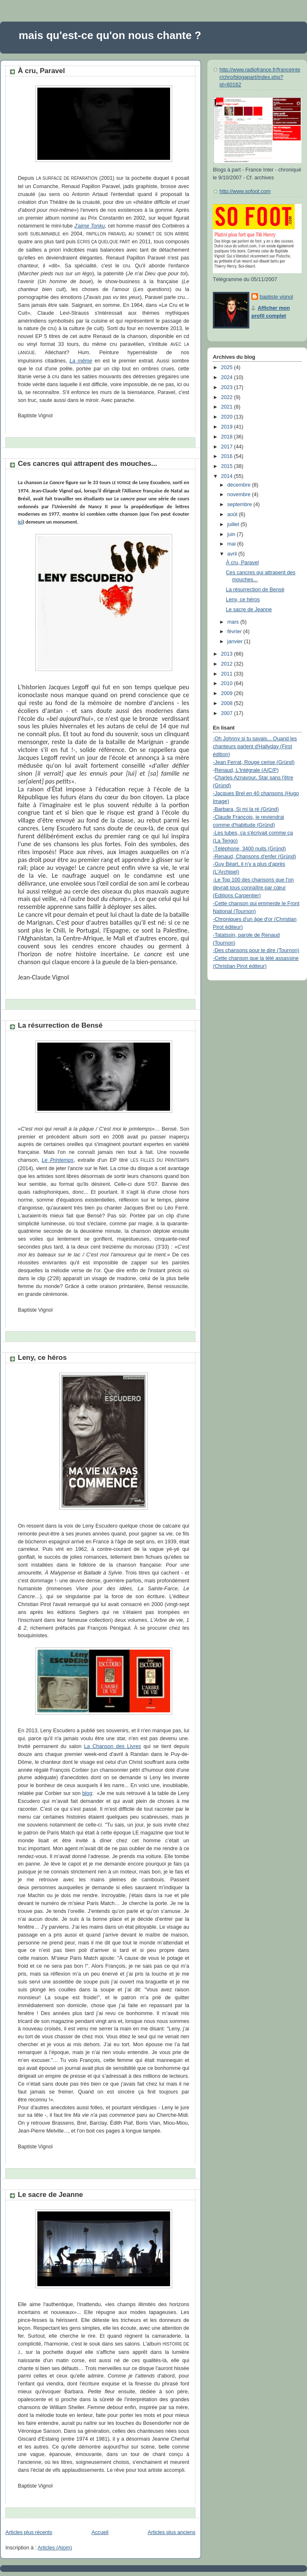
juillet (234, 524)
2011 (227, 674)
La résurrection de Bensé (60, 1025)
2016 (227, 456)
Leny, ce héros (42, 1357)
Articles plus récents (28, 2532)
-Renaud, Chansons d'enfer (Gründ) (254, 856)
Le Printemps (57, 1160)
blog (87, 1793)
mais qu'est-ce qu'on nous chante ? (110, 35)
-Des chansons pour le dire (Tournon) (256, 950)
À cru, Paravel (41, 71)
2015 (227, 466)
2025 (227, 367)
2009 (227, 693)
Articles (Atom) (55, 2548)
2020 (227, 417)
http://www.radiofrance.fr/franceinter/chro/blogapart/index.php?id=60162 (259, 77)
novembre (239, 494)
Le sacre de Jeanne (50, 2195)
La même (80, 361)
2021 (227, 407)
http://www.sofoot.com (244, 191)
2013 (227, 654)
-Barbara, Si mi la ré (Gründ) (246, 809)
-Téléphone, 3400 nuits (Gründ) (249, 849)
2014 (227, 476)
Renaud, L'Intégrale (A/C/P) (246, 770)
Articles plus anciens (171, 2532)
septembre (240, 504)
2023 (227, 387)
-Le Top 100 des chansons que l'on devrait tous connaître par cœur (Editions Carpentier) (253, 888)
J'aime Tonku (89, 226)
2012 (227, 664)
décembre (239, 485)
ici (20, 522)
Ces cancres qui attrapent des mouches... (87, 464)
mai (232, 544)
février (235, 631)
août (233, 514)
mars (234, 622)
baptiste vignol (276, 297)
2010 (227, 683)
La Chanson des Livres (112, 1746)
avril (233, 554)
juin (232, 534)
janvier (235, 641)
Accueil (100, 2532)
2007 (227, 713)
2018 (227, 437)
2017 (227, 447)
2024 (227, 377)
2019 (227, 427)
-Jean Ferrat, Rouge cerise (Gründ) (254, 762)
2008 (227, 703)
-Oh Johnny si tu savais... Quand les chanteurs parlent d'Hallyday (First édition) (255, 746)
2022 (227, 397)
